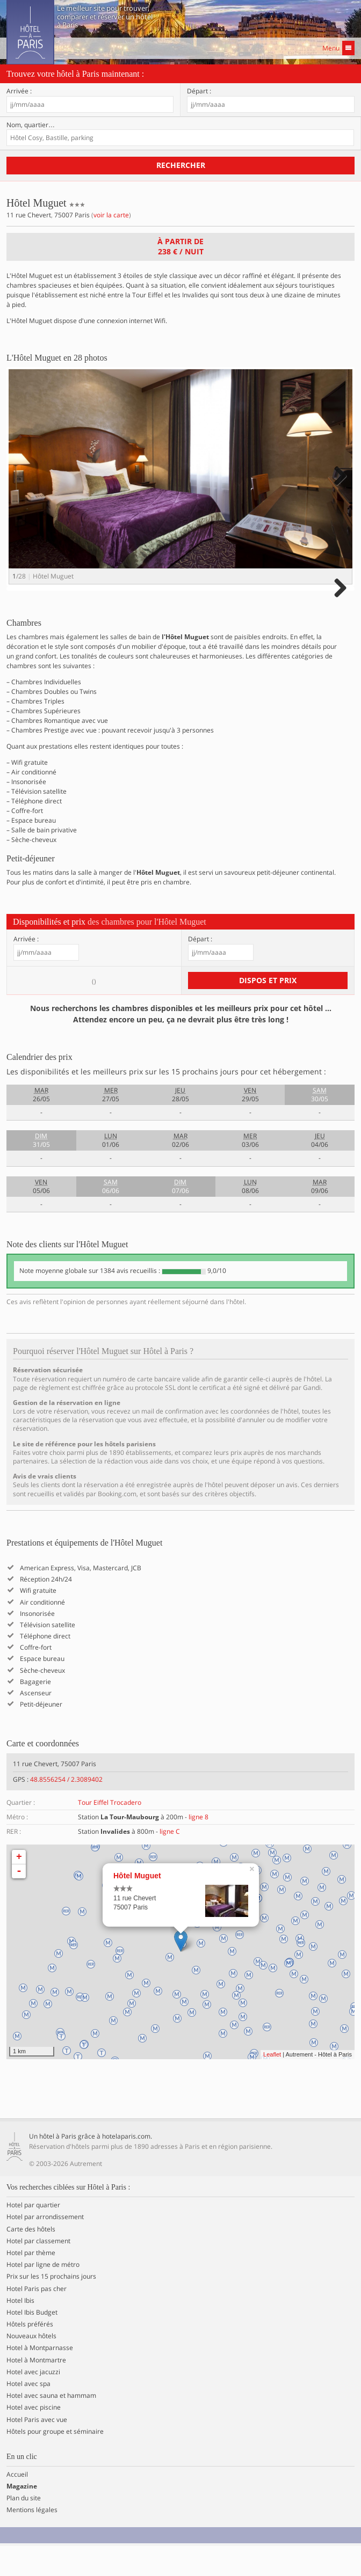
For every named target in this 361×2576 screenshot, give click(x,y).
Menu (338, 48)
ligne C (170, 1862)
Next (338, 486)
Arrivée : (19, 91)
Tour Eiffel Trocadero (109, 1832)
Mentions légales (31, 2540)
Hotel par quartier (33, 2235)
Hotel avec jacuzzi (33, 2402)
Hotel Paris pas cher (36, 2319)
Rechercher (180, 165)
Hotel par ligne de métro (43, 2294)
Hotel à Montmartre (36, 2390)
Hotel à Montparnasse (39, 2378)
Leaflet (272, 2084)
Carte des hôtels (30, 2259)
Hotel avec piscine (33, 2438)
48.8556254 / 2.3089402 (66, 1809)
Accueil (17, 2504)
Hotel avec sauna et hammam (51, 2425)
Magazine (21, 2516)
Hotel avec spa (28, 2414)
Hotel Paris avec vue (36, 2450)
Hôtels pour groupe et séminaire (55, 2461)
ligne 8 (198, 1846)
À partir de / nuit (180, 246)
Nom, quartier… (30, 125)
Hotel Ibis (20, 2330)
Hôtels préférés (29, 2354)
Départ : (199, 91)
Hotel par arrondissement (45, 2247)
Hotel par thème (30, 2283)
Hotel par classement (38, 2271)
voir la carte (111, 214)
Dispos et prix (268, 1010)
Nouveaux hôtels (31, 2366)
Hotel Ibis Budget (31, 2342)
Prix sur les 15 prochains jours (51, 2307)
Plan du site (23, 2528)
